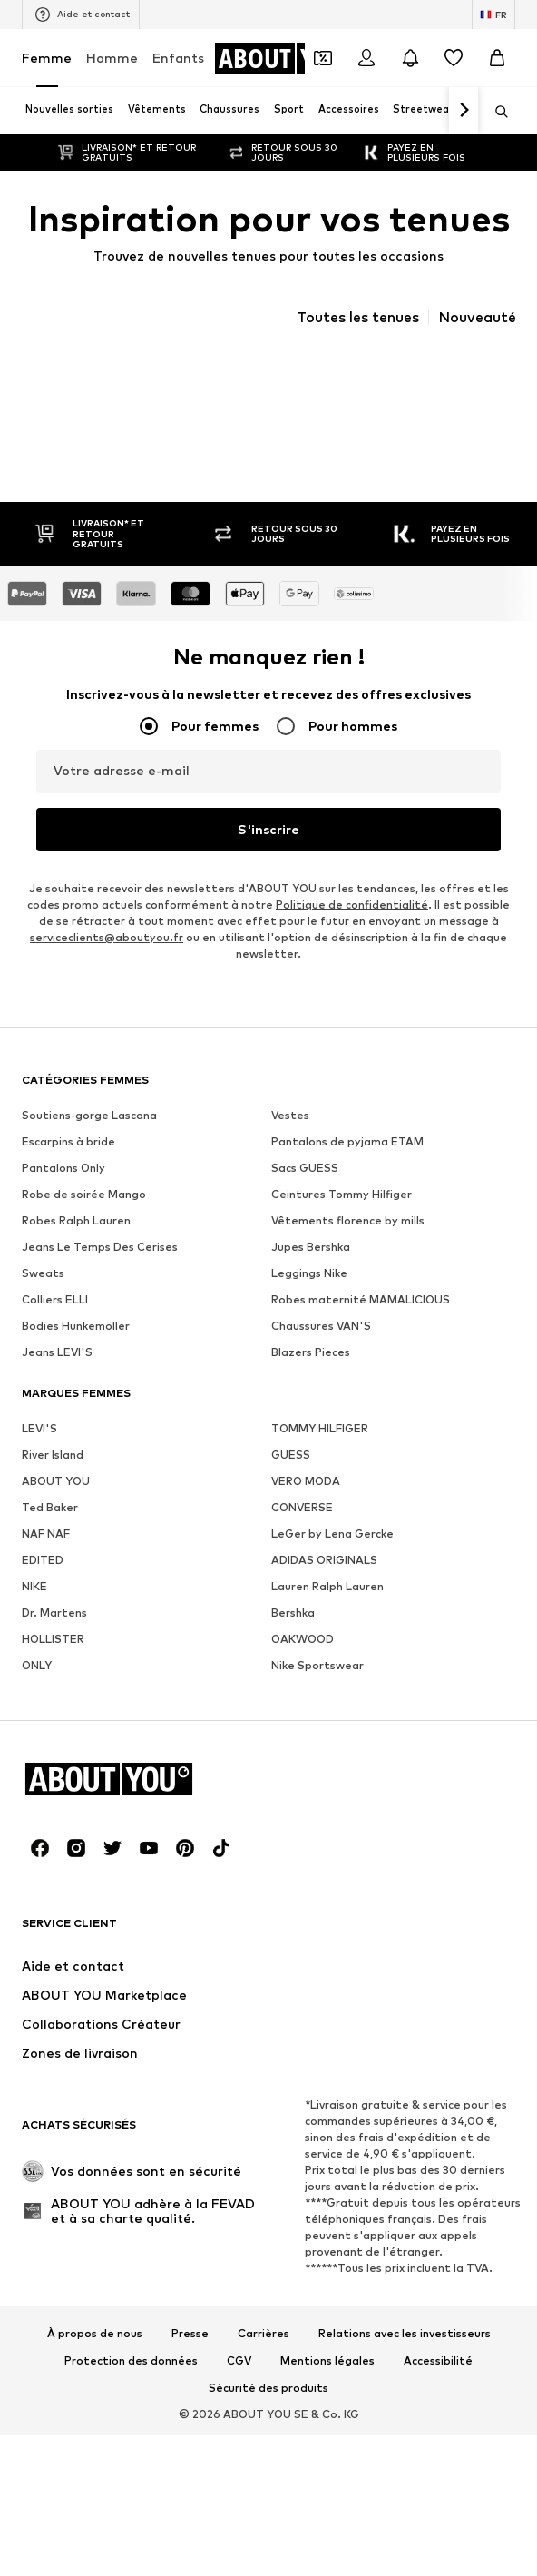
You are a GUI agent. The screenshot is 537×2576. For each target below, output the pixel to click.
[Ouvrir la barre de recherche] (495, 111)
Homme (112, 57)
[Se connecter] (366, 58)
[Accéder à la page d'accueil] (287, 58)
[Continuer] (463, 110)
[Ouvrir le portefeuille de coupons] (323, 58)
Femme (47, 57)
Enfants (178, 57)
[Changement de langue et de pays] (493, 14)
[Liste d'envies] (453, 58)
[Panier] (497, 58)
